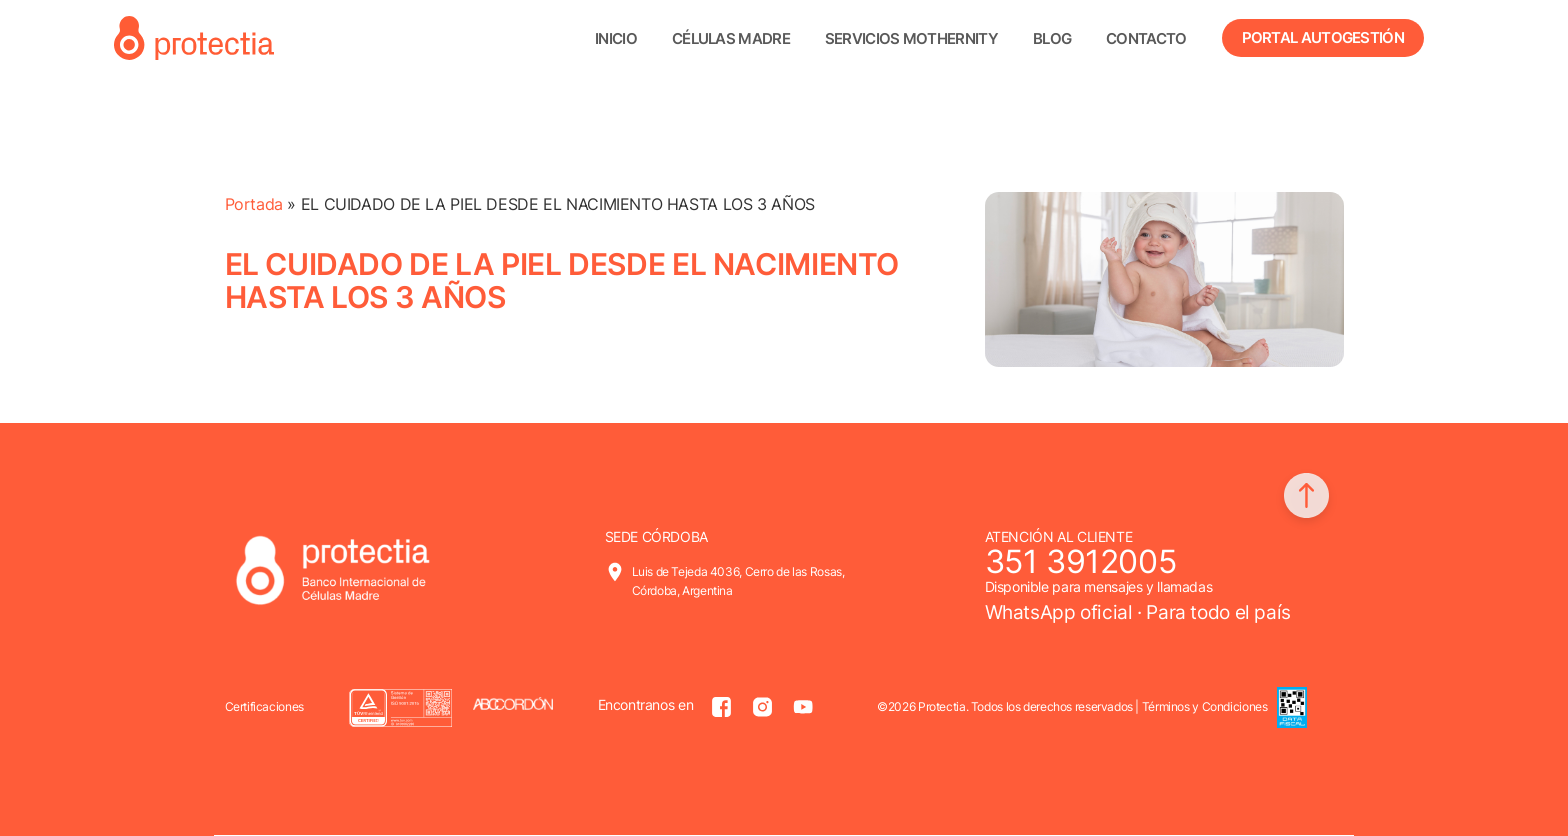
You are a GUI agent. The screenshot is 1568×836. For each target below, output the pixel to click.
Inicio (616, 39)
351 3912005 (1081, 561)
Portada (254, 204)
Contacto (1146, 39)
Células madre (731, 39)
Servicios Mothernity (911, 39)
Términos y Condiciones (1205, 706)
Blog (1052, 39)
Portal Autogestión (1323, 38)
